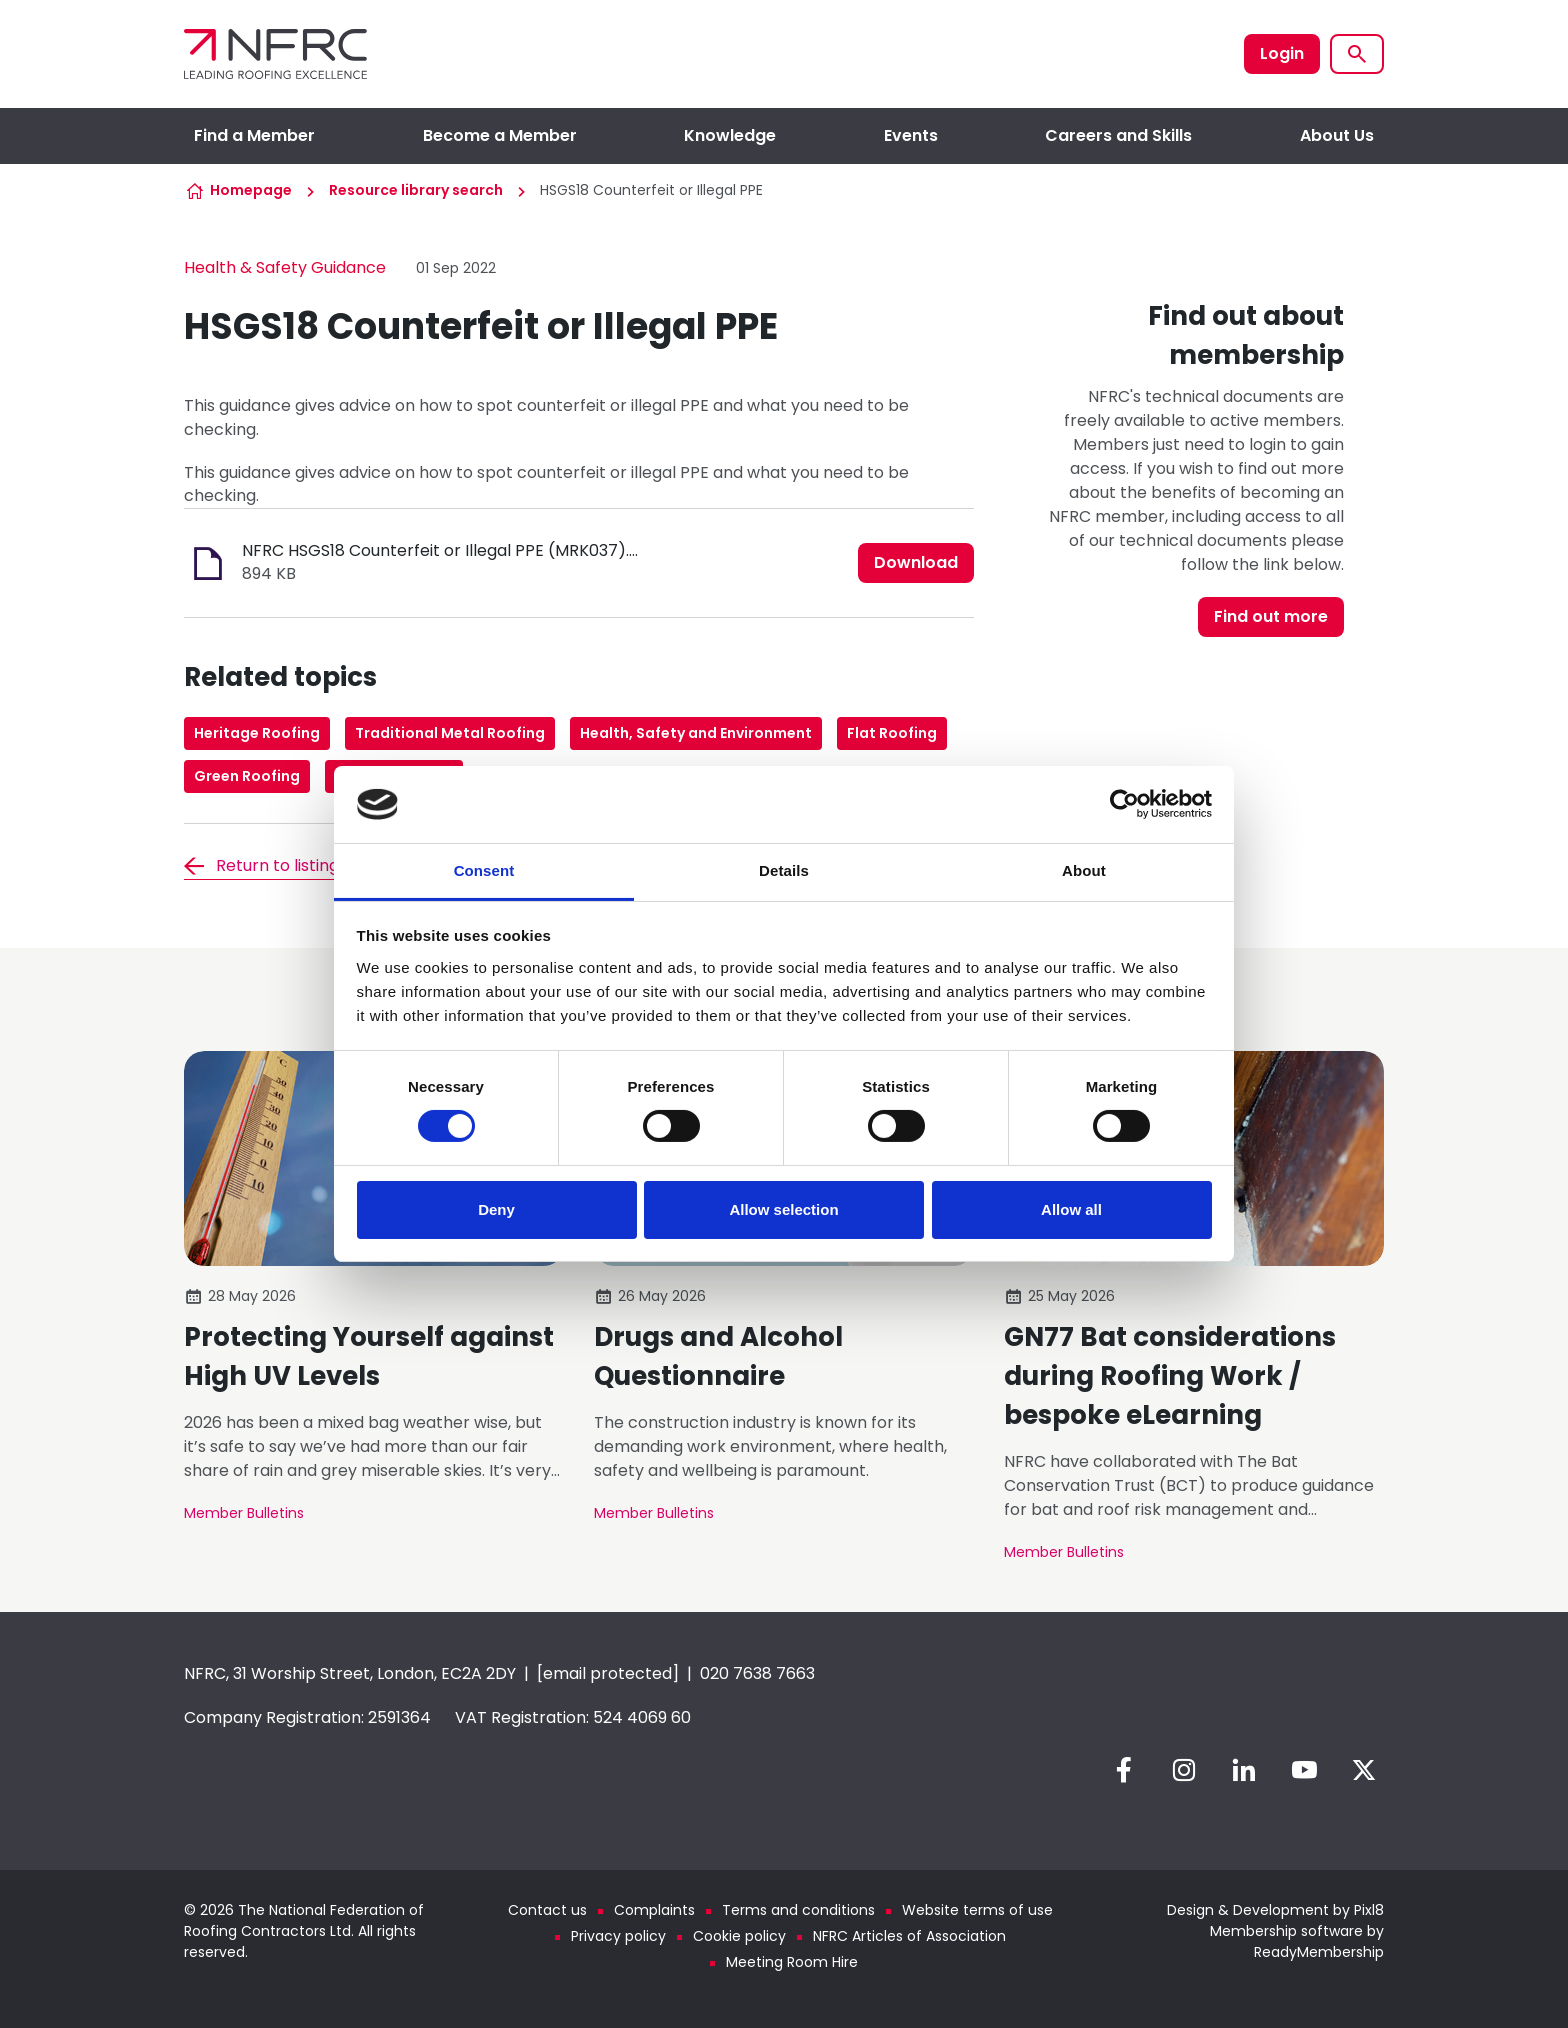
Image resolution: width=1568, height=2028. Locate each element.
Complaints (654, 1910)
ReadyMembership (1319, 1952)
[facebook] (1124, 1770)
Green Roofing (247, 776)
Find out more (1271, 616)
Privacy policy (618, 1936)
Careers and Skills (1118, 135)
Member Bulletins (244, 1513)
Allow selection (783, 1209)
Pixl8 (1369, 1910)
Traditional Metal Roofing (450, 733)
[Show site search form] (1357, 54)
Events (911, 135)
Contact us (547, 1910)
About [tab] (1084, 870)
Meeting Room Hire (792, 1962)
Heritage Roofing (257, 733)
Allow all (1071, 1209)
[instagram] (1184, 1770)
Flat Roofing (892, 733)
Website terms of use (977, 1910)
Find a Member (254, 135)
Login (1282, 53)
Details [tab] (784, 870)
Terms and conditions (798, 1910)
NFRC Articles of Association (909, 1936)
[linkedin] (1244, 1770)
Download (916, 562)
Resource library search (416, 190)
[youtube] (1304, 1770)
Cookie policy (739, 1936)
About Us (1337, 135)
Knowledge (730, 135)
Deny (496, 1209)
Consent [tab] (484, 870)
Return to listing (277, 865)
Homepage (251, 190)
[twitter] (1364, 1770)
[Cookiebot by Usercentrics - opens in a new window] (1124, 804)
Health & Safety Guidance (285, 267)
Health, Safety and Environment (696, 733)
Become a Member (500, 135)
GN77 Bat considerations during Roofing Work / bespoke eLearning (1170, 1376)
